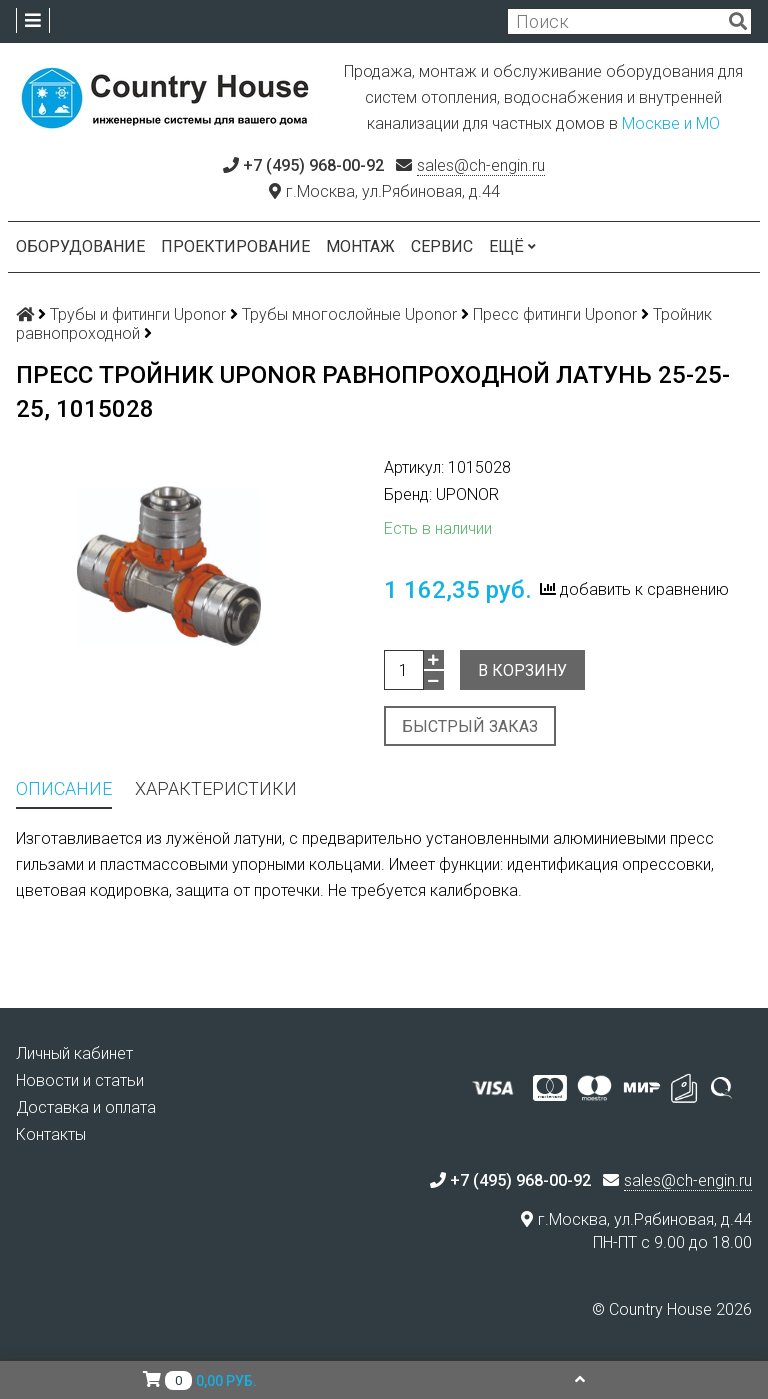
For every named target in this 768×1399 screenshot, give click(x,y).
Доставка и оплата (86, 1107)
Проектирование (235, 246)
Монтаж (360, 246)
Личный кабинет (74, 1053)
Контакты (51, 1134)
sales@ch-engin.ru (481, 165)
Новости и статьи (80, 1080)
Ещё (512, 246)
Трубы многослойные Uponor (349, 314)
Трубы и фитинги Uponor (138, 314)
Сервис (442, 246)
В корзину (522, 670)
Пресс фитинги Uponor (555, 314)
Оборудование (80, 246)
